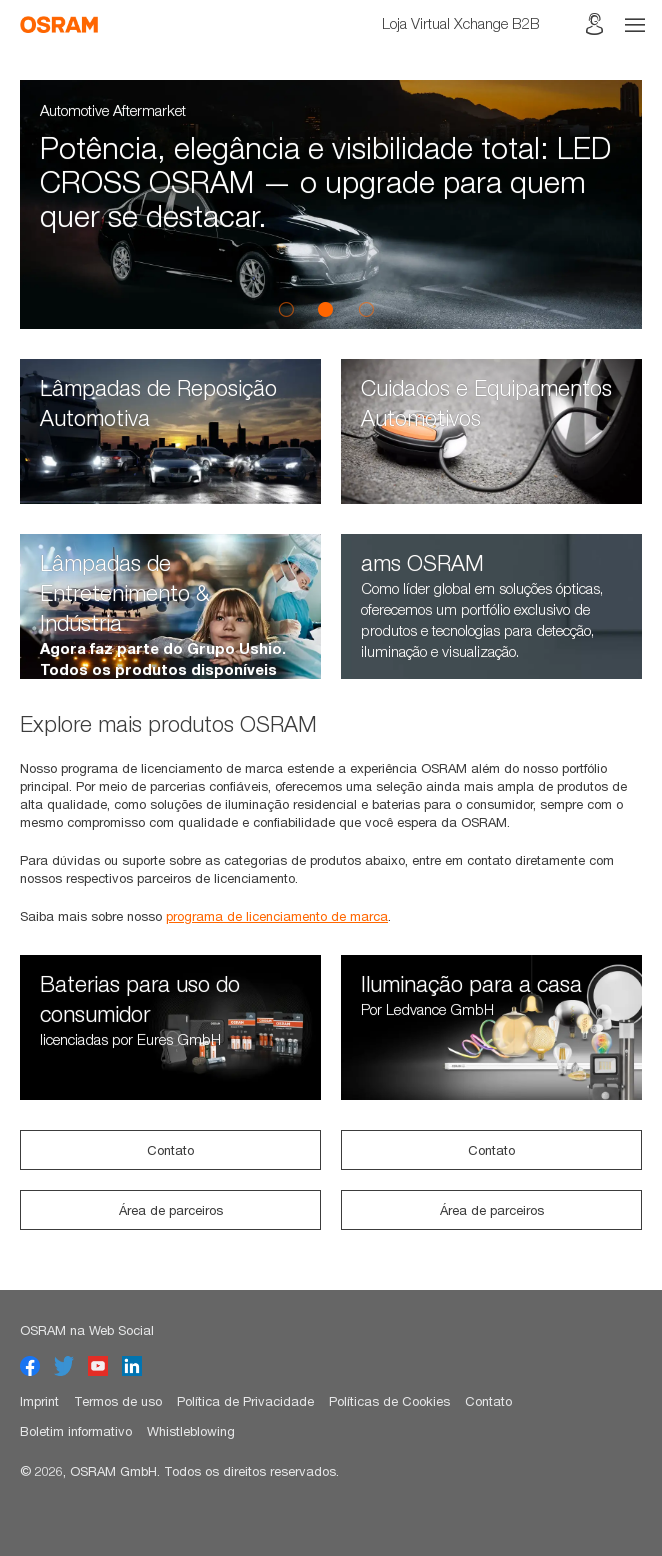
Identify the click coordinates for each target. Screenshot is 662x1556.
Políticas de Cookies (389, 1401)
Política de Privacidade (245, 1401)
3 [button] (366, 309)
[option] (331, 204)
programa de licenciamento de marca (277, 916)
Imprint (39, 1401)
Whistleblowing (191, 1431)
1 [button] (286, 309)
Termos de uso (118, 1401)
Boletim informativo (76, 1431)
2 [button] (326, 309)
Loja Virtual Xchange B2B (461, 23)
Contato (170, 1150)
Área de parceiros (171, 1210)
